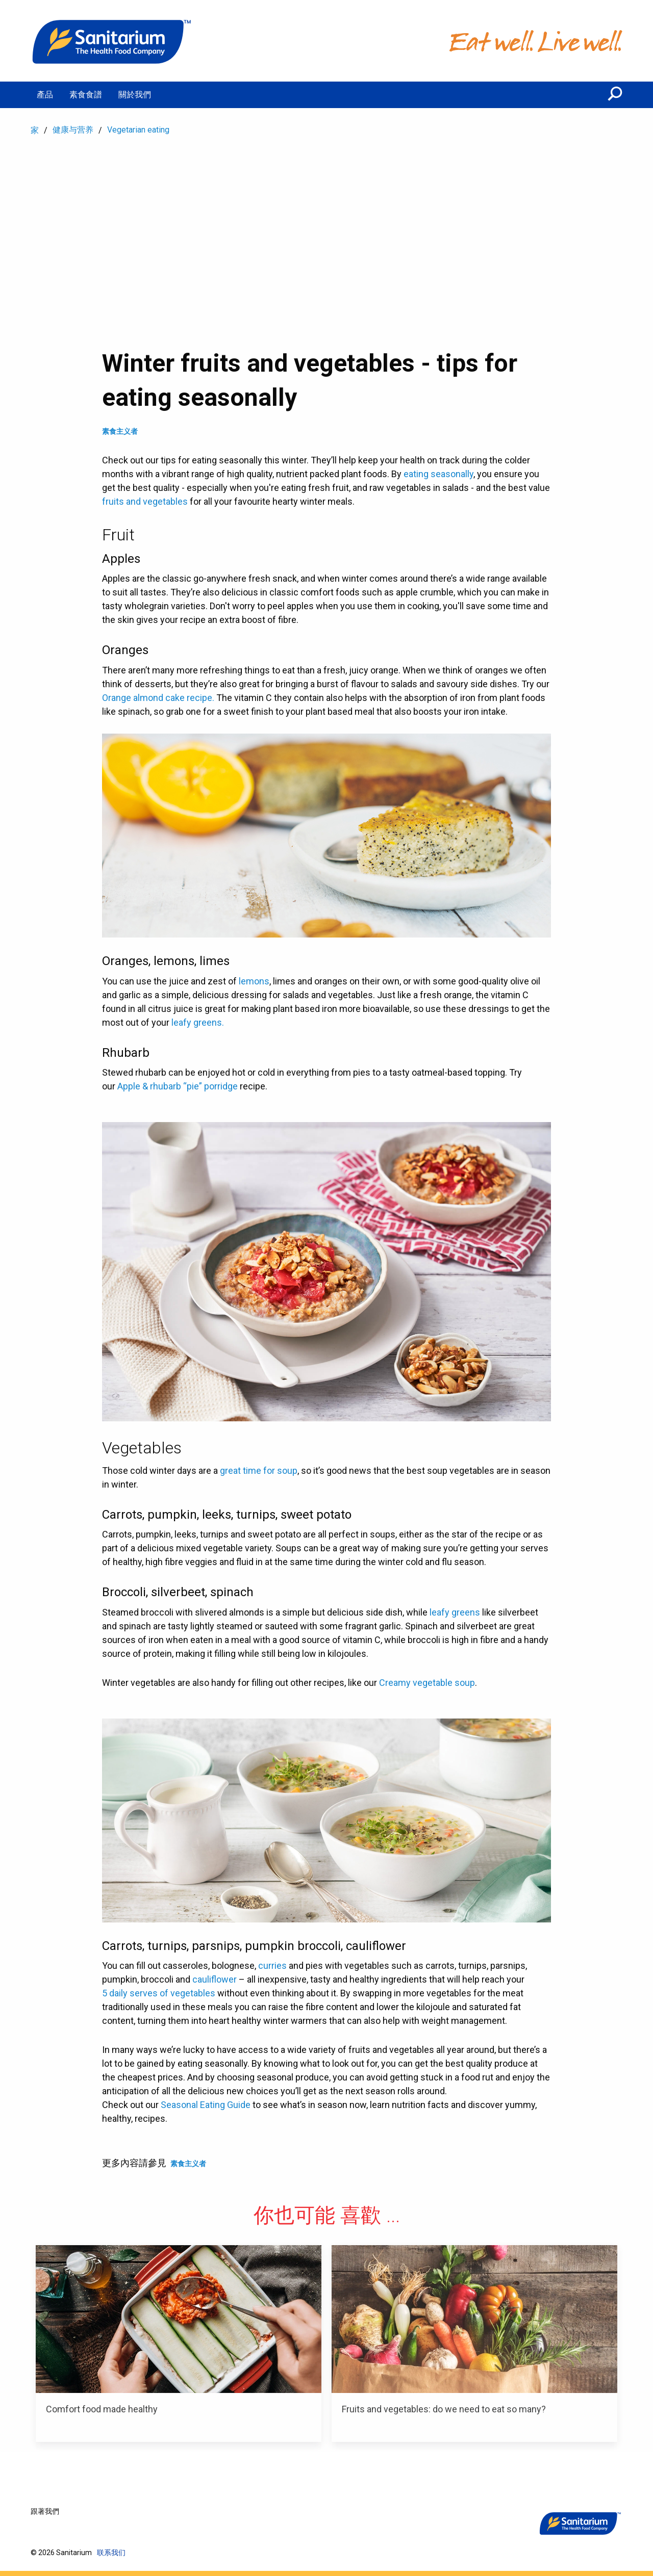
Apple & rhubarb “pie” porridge (177, 1086)
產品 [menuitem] (45, 94)
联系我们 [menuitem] (111, 2552)
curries (272, 1965)
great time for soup (258, 1470)
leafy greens (455, 1612)
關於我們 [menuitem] (134, 94)
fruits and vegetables (145, 501)
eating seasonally (438, 474)
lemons (254, 981)
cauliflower (214, 1979)
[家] (112, 41)
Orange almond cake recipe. (158, 697)
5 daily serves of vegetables (158, 1993)
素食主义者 (120, 431)
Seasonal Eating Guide (205, 2104)
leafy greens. (197, 1022)
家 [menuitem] (35, 130)
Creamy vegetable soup (427, 1682)
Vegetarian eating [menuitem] (138, 130)
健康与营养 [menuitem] (73, 130)
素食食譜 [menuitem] (85, 94)
